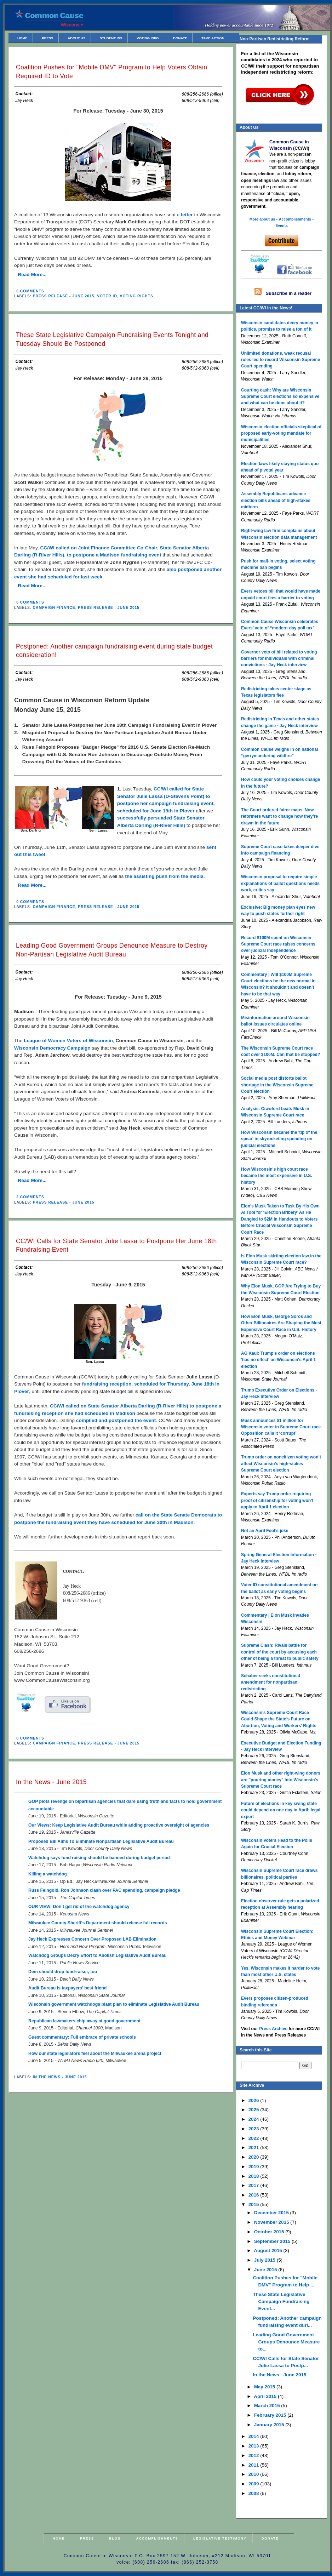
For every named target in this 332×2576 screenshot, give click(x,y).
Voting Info (148, 38)
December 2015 (272, 2212)
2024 (254, 2119)
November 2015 (272, 2222)
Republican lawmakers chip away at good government (84, 2020)
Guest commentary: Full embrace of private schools (82, 2037)
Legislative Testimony (219, 2538)
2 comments (30, 1197)
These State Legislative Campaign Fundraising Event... (281, 2301)
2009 (254, 2483)
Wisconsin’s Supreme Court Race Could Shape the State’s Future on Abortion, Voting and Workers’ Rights (278, 1719)
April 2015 (266, 2396)
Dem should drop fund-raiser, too (62, 1971)
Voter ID (107, 296)
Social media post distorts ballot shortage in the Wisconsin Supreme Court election (277, 1085)
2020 (254, 2157)
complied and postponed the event (116, 1420)
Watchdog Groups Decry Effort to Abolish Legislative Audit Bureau (97, 1955)
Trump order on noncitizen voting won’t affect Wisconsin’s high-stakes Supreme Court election (281, 1464)
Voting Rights (136, 296)
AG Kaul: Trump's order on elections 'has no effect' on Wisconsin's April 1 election (278, 1360)
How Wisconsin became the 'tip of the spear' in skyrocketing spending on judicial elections (279, 1139)
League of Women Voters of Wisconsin (68, 1040)
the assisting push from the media (164, 876)
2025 (254, 2109)
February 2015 (270, 2415)
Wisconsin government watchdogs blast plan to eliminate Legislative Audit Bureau (113, 2004)
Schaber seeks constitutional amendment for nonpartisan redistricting (270, 1682)
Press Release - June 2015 (64, 296)
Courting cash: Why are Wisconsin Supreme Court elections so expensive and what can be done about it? (280, 397)
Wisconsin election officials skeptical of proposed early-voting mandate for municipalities (281, 433)
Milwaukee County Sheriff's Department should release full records (97, 1922)
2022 (254, 2138)
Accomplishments (157, 2538)
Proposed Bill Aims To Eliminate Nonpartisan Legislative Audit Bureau (101, 1841)
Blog (115, 2538)
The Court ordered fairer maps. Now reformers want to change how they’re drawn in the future (279, 816)
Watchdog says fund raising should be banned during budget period (99, 1857)
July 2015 (265, 2260)
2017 (254, 2185)
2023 (254, 2128)
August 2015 (268, 2250)
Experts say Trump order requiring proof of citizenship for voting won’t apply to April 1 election (277, 1500)
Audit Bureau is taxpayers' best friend (67, 1988)
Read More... (32, 274)
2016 (254, 2195)
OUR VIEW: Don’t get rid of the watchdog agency (79, 1906)
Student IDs (111, 38)
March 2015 (267, 2405)
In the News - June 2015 (51, 1782)
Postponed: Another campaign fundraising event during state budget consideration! (114, 651)
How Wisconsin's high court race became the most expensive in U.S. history (276, 1176)
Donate (180, 38)
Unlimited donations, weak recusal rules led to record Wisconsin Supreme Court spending (280, 360)
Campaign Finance (54, 608)
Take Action (212, 38)
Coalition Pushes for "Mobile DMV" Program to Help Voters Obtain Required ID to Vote (111, 72)
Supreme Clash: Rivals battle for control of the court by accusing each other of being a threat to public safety (280, 1652)
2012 (254, 2455)
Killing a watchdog (47, 1874)
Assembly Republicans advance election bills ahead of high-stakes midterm (275, 500)
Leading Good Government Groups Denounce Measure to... (286, 2342)
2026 (254, 2100)
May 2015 (265, 2386)
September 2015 (273, 2241)
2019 (254, 2166)
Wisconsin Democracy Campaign (52, 1048)
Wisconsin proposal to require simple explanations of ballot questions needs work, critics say (280, 883)
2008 (254, 2493)
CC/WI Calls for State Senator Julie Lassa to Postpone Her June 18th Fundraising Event (116, 1245)
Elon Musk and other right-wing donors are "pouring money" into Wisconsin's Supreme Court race (280, 1780)
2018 (254, 2176)
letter (187, 214)
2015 (254, 2204)
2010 (254, 2474)
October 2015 (269, 2231)
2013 (254, 2446)
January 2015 (270, 2424)
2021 (254, 2147)
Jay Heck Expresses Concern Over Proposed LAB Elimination (92, 1939)
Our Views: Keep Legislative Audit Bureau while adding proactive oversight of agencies (118, 1825)
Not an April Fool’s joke (264, 1530)
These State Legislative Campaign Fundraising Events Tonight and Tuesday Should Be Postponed (112, 339)
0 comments (30, 291)
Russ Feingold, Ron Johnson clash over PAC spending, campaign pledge (104, 1890)
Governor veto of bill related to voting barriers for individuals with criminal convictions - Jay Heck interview (279, 659)
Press (47, 38)
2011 (254, 2465)
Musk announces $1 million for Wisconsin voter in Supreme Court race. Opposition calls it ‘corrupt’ (281, 1427)
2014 (254, 2436)
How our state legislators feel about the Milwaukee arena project (94, 2053)
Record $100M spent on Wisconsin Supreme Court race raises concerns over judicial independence (278, 944)
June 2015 (266, 2269)
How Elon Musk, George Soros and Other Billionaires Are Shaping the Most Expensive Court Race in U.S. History (281, 1323)
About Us (76, 38)
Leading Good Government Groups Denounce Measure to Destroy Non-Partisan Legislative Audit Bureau (111, 950)
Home (22, 38)
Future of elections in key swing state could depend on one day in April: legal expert (280, 1810)
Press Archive (273, 2028)
